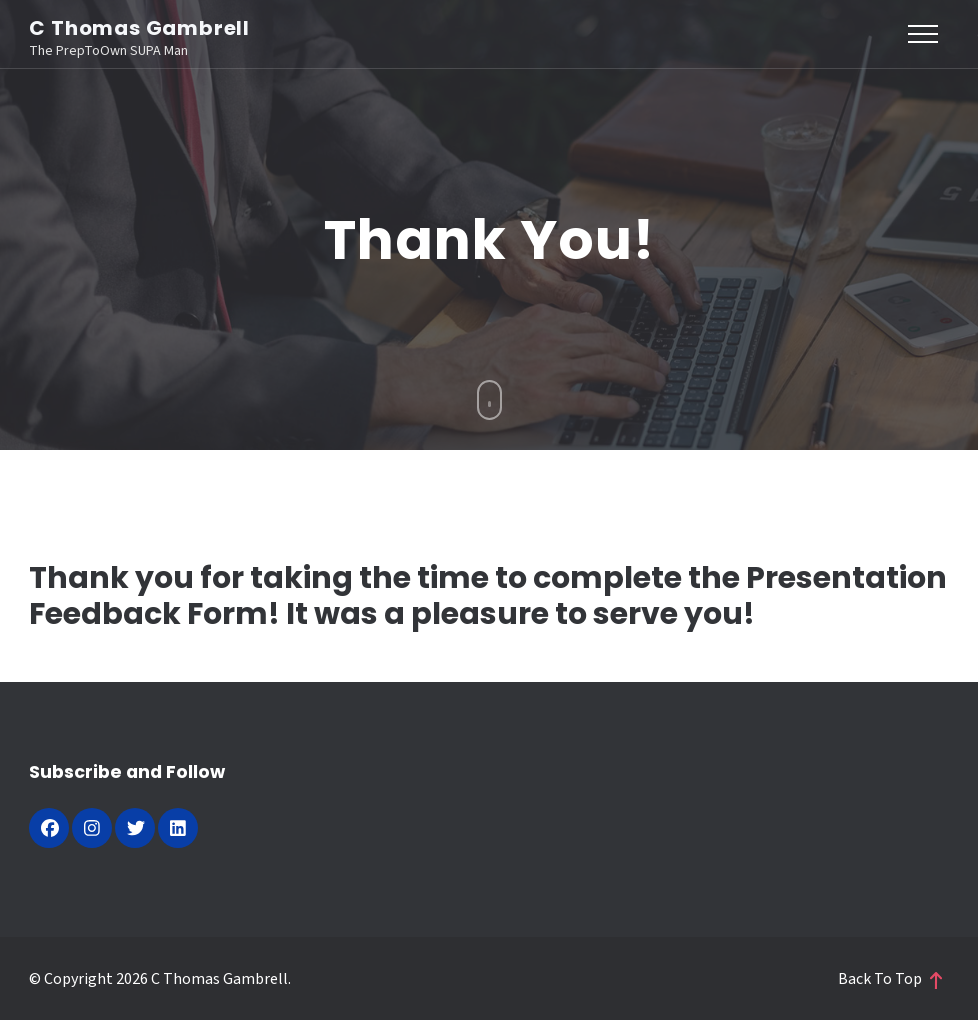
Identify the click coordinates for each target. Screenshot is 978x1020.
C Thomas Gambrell (139, 28)
